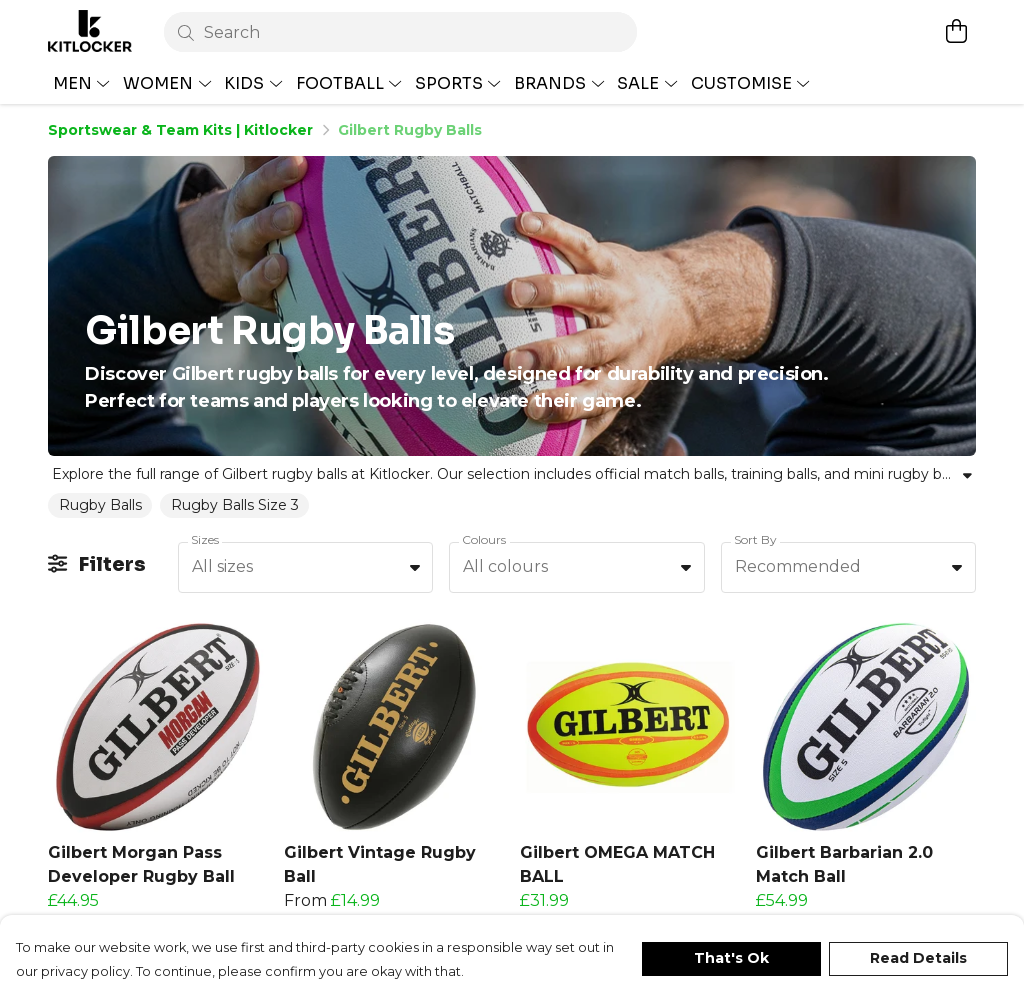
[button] (292, 895)
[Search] (400, 32)
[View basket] (956, 31)
